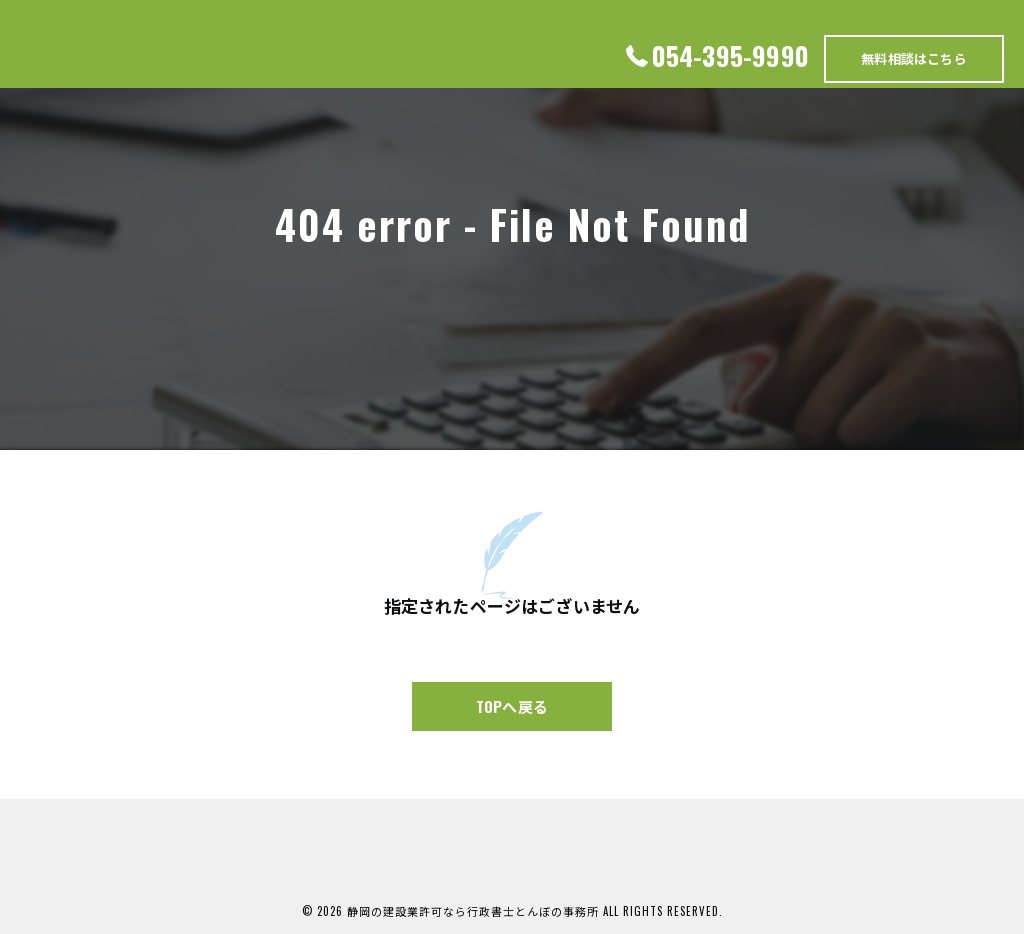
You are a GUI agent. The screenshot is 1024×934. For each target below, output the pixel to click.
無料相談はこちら (914, 58)
